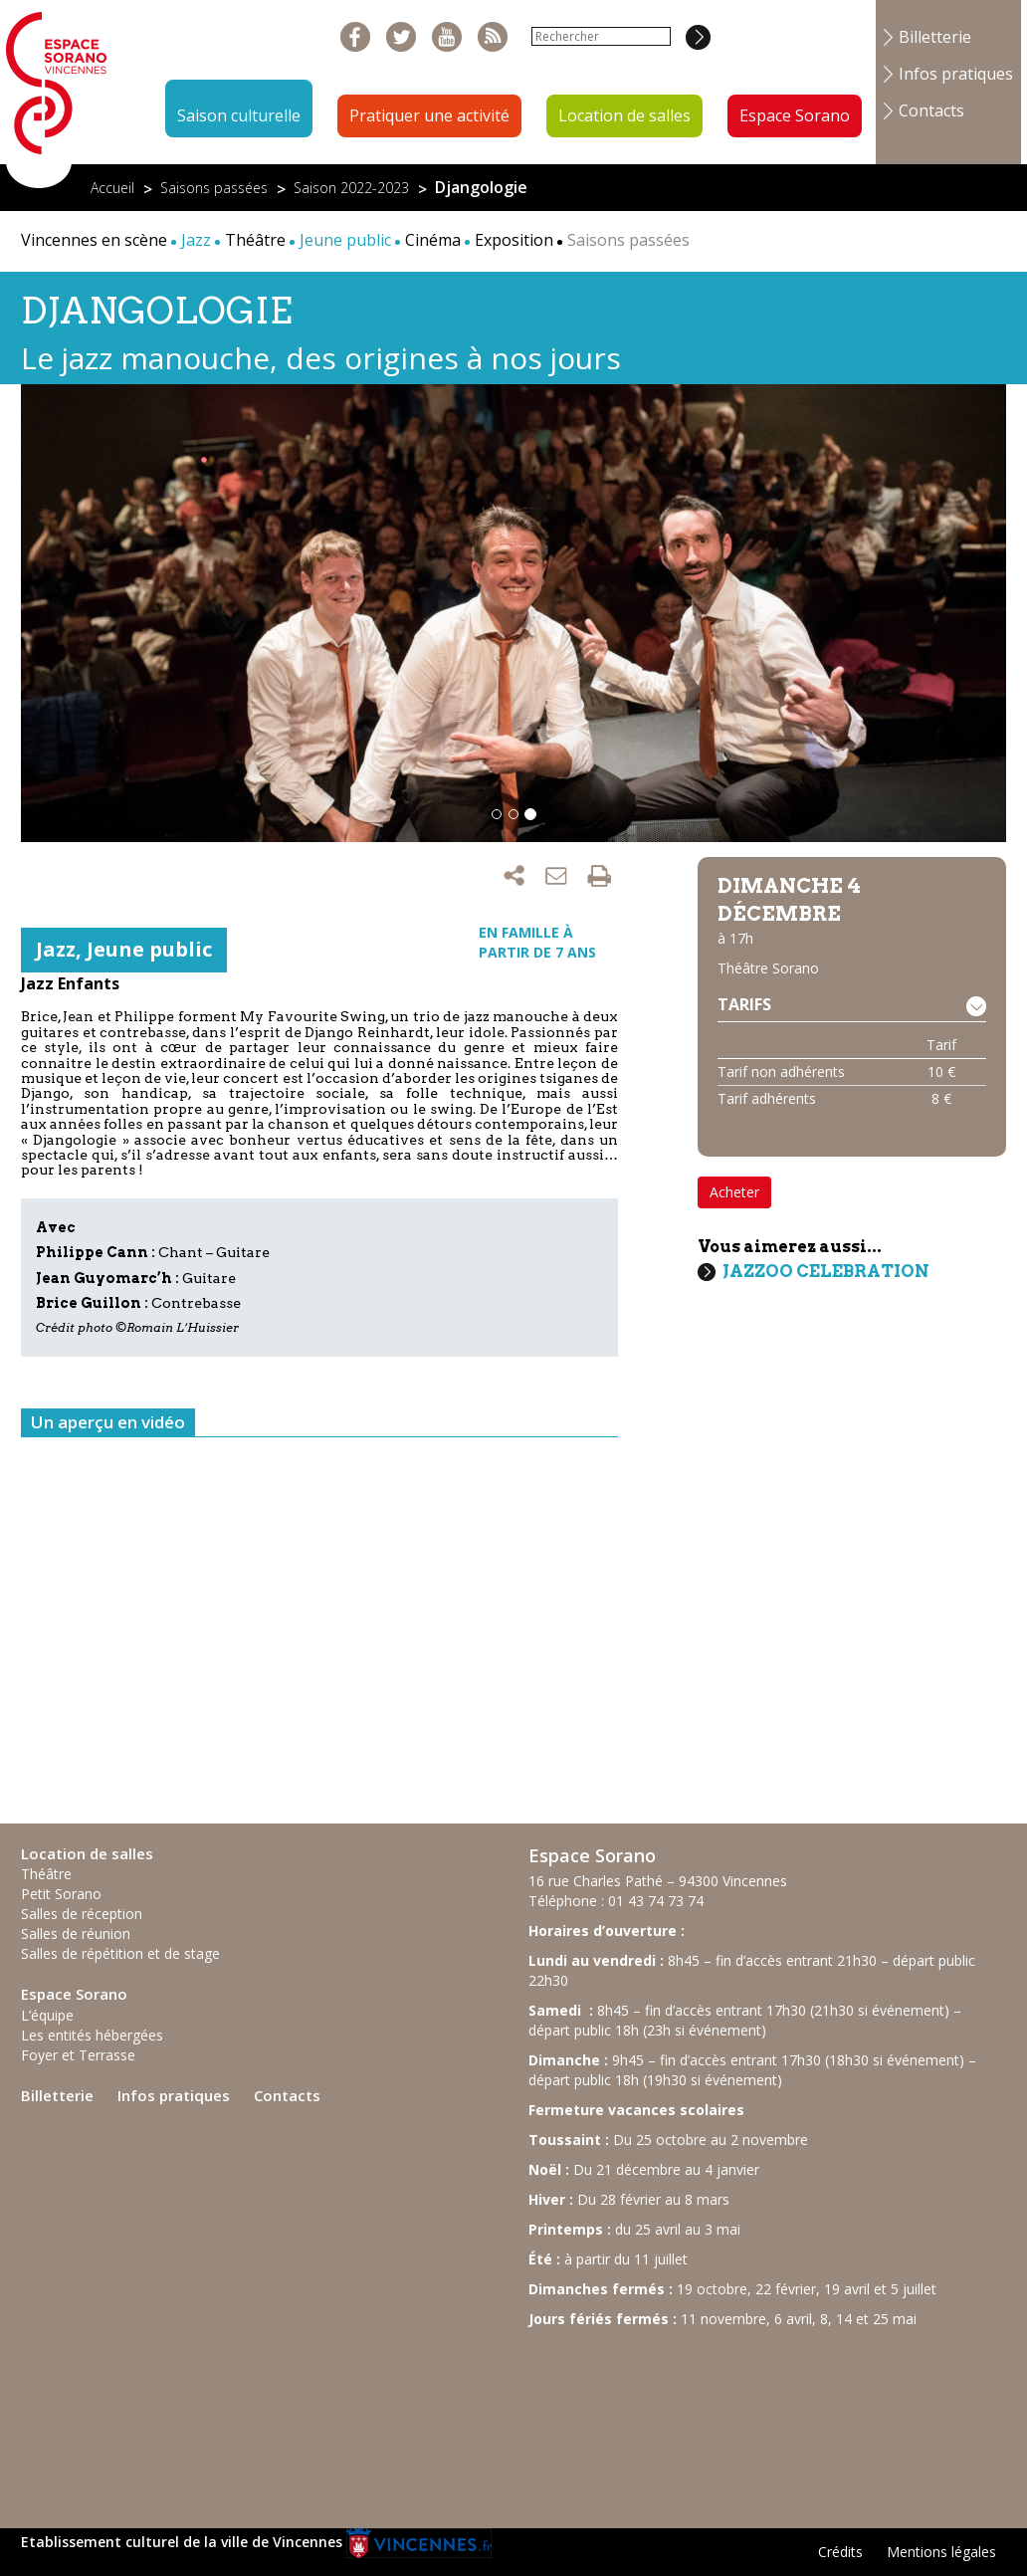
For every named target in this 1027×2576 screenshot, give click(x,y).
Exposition (514, 240)
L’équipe (47, 2015)
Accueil (112, 187)
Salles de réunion (75, 1933)
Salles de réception (81, 1913)
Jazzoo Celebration (825, 1271)
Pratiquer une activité (429, 115)
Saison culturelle (239, 115)
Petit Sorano (61, 1893)
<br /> (677, 2418)
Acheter (734, 1191)
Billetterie (935, 37)
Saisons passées (214, 187)
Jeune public (149, 949)
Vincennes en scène (94, 240)
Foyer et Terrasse (78, 2054)
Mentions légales (941, 2551)
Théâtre (255, 240)
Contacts (931, 110)
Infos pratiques (956, 74)
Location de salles (624, 115)
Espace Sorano (794, 115)
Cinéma (433, 240)
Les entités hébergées (92, 2035)
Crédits (840, 2551)
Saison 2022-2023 (351, 187)
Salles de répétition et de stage (120, 1953)
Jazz (56, 949)
